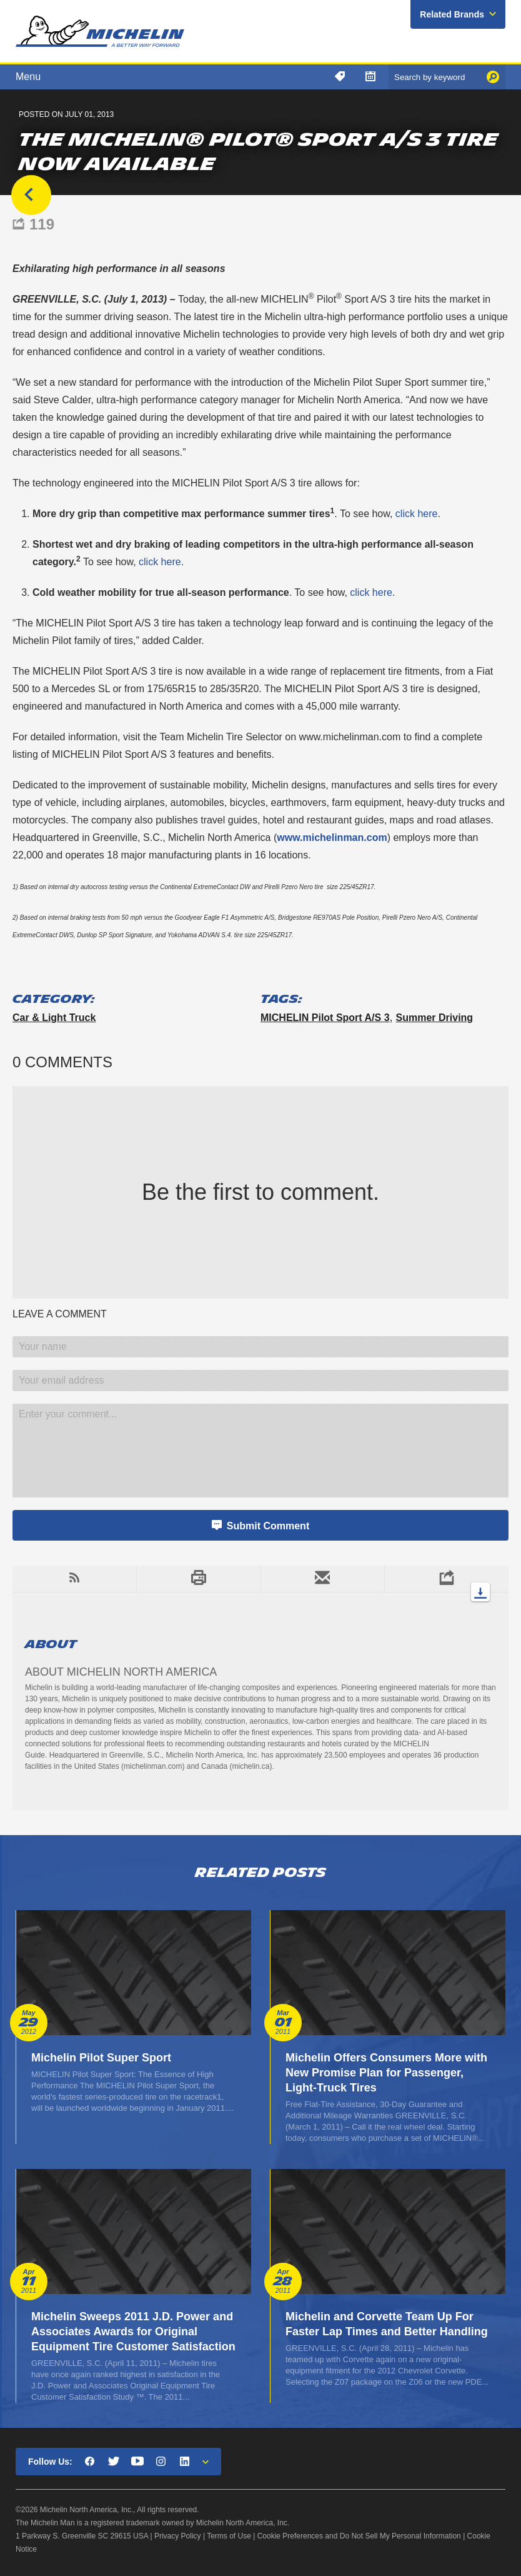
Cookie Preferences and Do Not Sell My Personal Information (359, 2536)
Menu (28, 76)
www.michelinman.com (332, 837)
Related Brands (452, 14)
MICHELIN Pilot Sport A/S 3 (325, 1017)
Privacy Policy (177, 2536)
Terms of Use (229, 2536)
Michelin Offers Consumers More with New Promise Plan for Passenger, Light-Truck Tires (386, 2072)
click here (414, 513)
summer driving (435, 1017)
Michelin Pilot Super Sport (101, 2057)
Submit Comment (268, 1526)
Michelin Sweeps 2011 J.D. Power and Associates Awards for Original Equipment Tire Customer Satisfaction (133, 2331)
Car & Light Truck (54, 1017)
